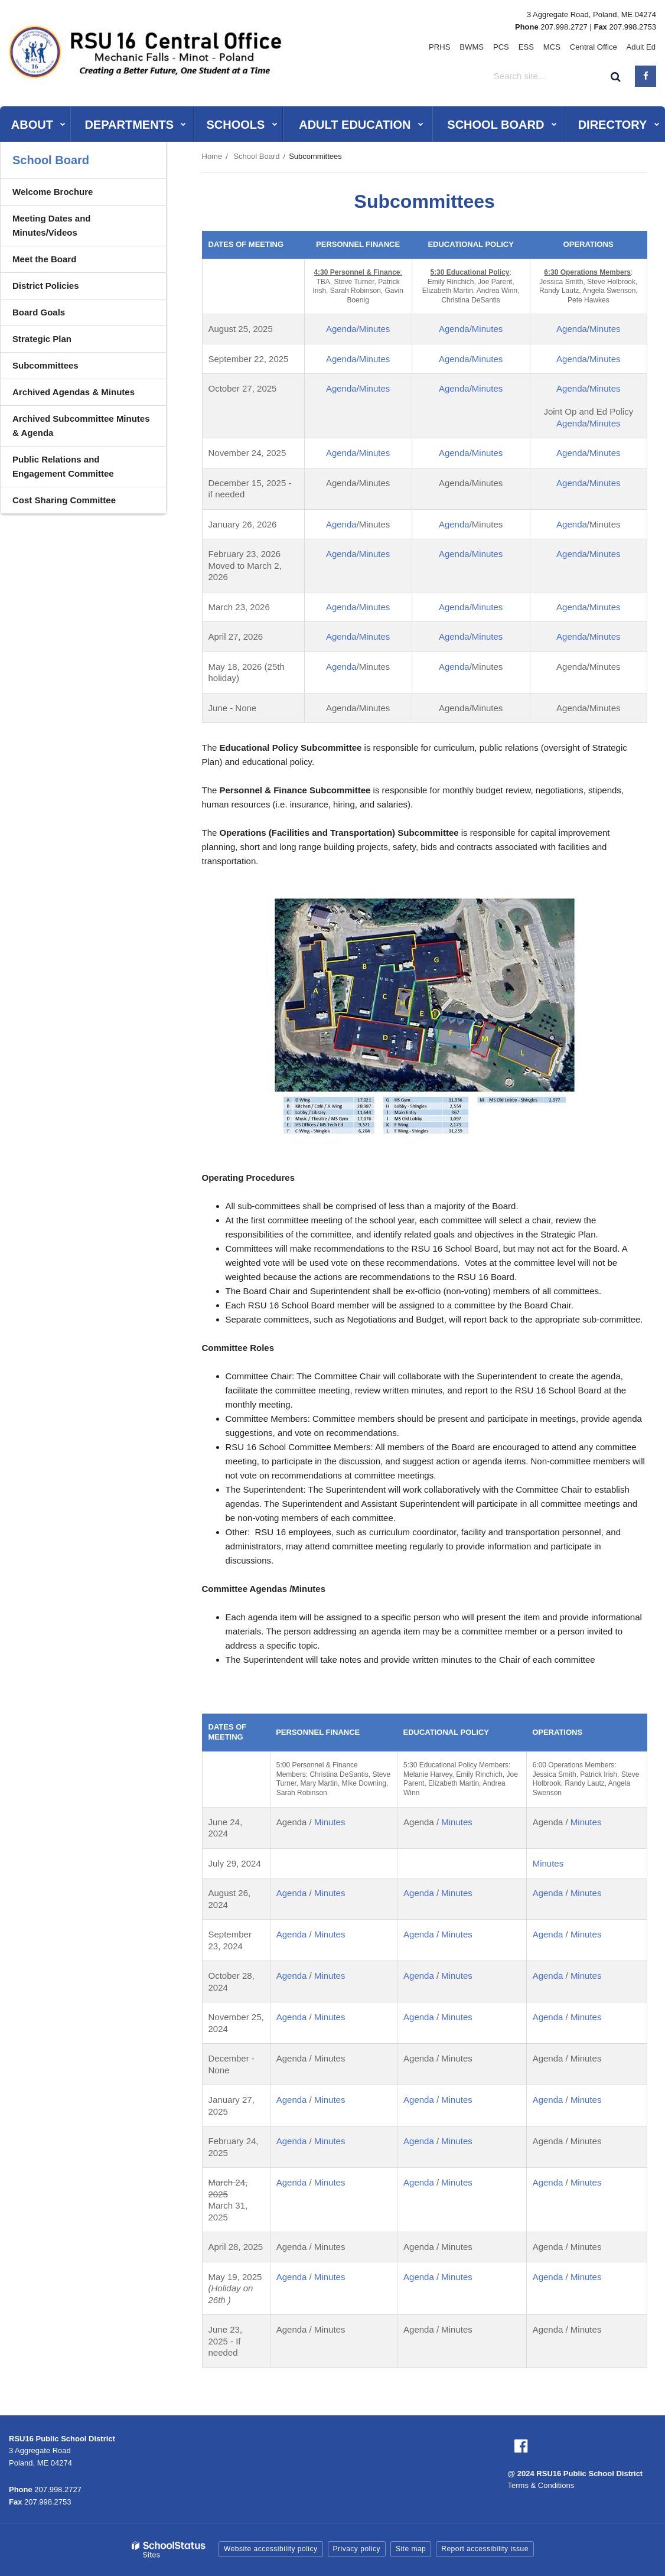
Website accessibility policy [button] (271, 2549)
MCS (554, 47)
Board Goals (38, 312)
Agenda (341, 329)
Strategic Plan (41, 339)
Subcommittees (45, 365)
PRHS (447, 47)
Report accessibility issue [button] (485, 2549)
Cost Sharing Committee (64, 500)
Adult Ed (641, 47)
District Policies (45, 286)
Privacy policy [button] (356, 2549)
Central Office (595, 47)
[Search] (616, 75)
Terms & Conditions (541, 2485)
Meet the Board (44, 259)
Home (212, 156)
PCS (506, 47)
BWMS (478, 47)
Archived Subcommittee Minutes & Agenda (81, 425)
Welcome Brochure (52, 192)
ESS (530, 47)
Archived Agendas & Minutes (73, 392)
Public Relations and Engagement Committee (63, 466)
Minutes (374, 329)
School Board (256, 156)
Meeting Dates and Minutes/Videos (51, 225)
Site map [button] (411, 2549)
